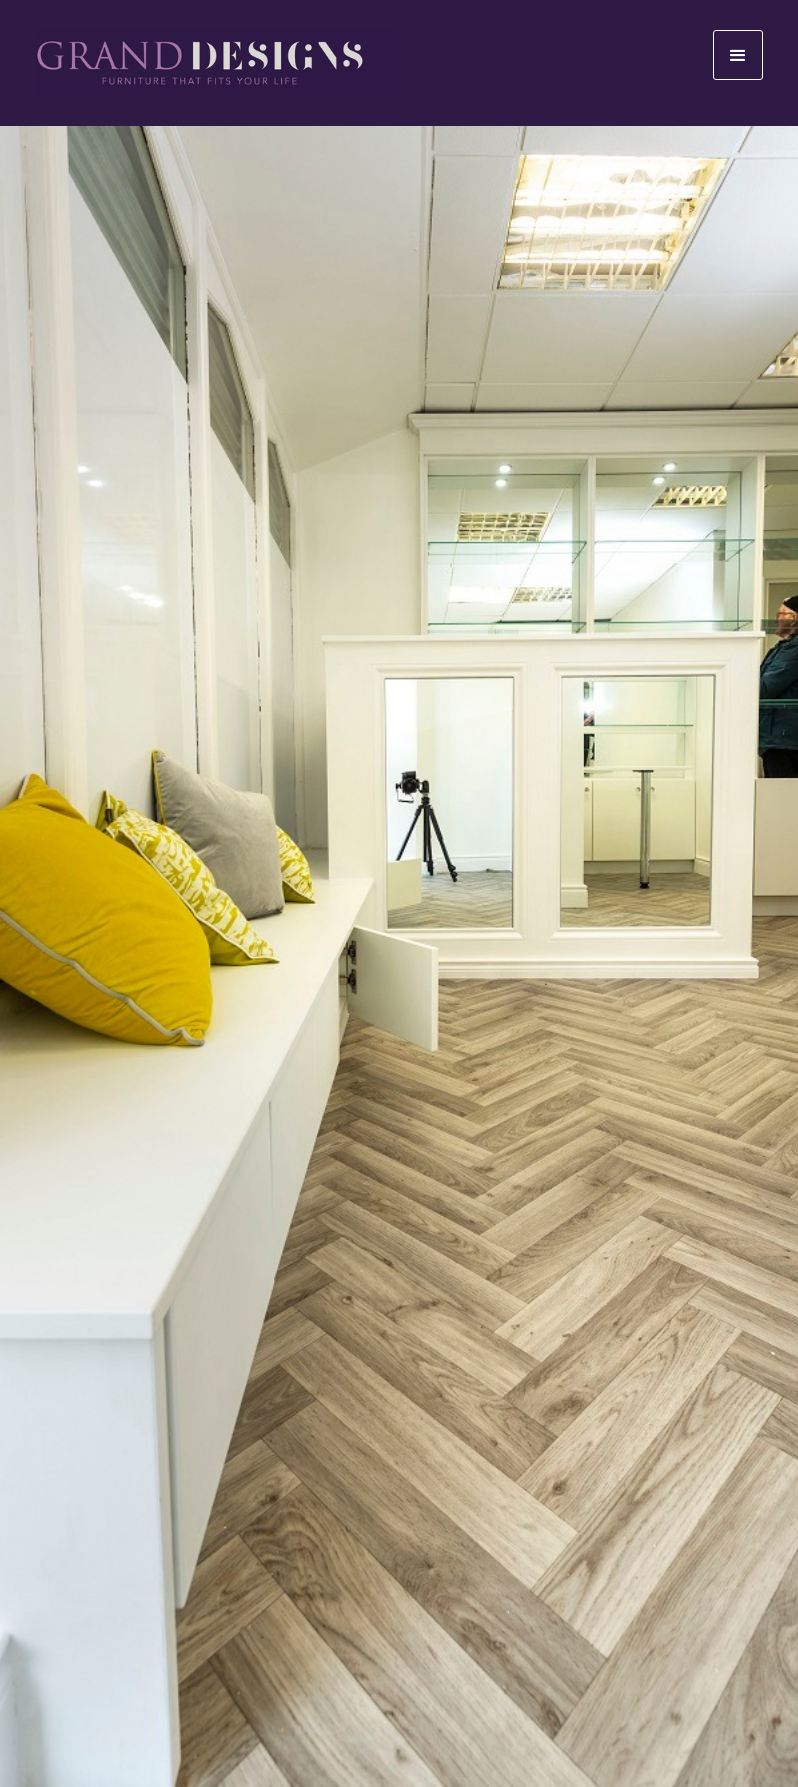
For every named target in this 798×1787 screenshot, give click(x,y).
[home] (217, 63)
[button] (738, 55)
